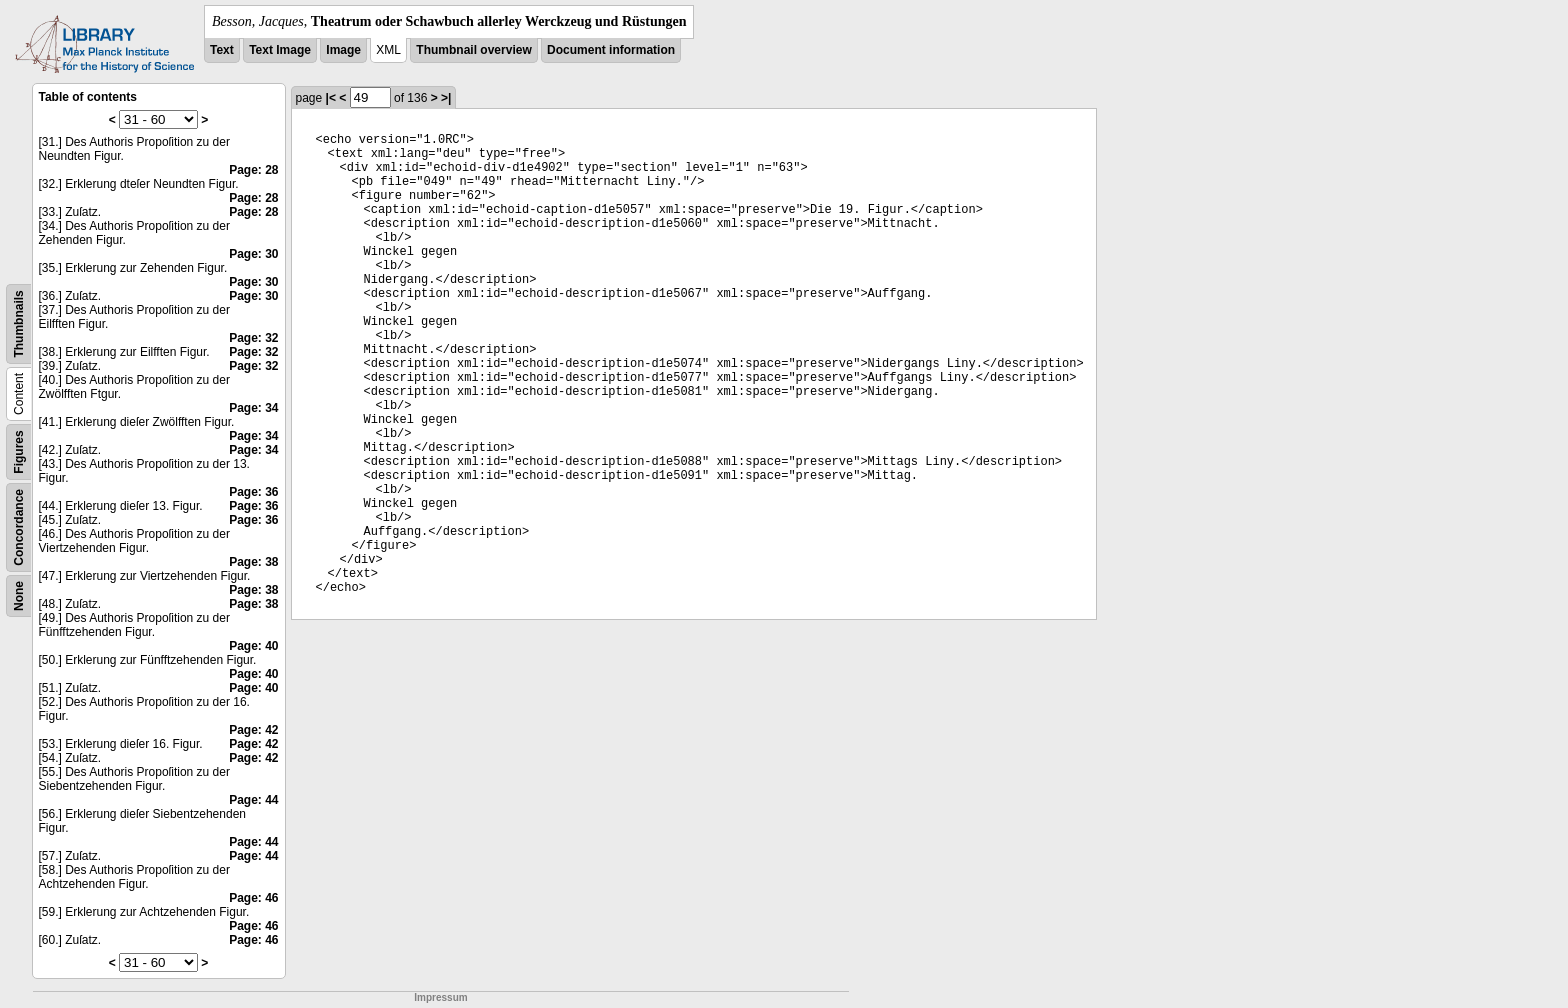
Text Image (280, 50)
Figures (19, 451)
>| (446, 98)
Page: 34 (253, 408)
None (19, 596)
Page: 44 (253, 800)
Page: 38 (253, 562)
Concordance (19, 527)
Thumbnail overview (473, 50)
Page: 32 (253, 338)
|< (331, 98)
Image (343, 50)
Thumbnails (19, 323)
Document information (611, 50)
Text (222, 50)
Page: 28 (253, 170)
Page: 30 (253, 254)
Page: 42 (253, 730)
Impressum (440, 997)
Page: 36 (253, 492)
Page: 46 (253, 898)
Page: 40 (253, 646)
